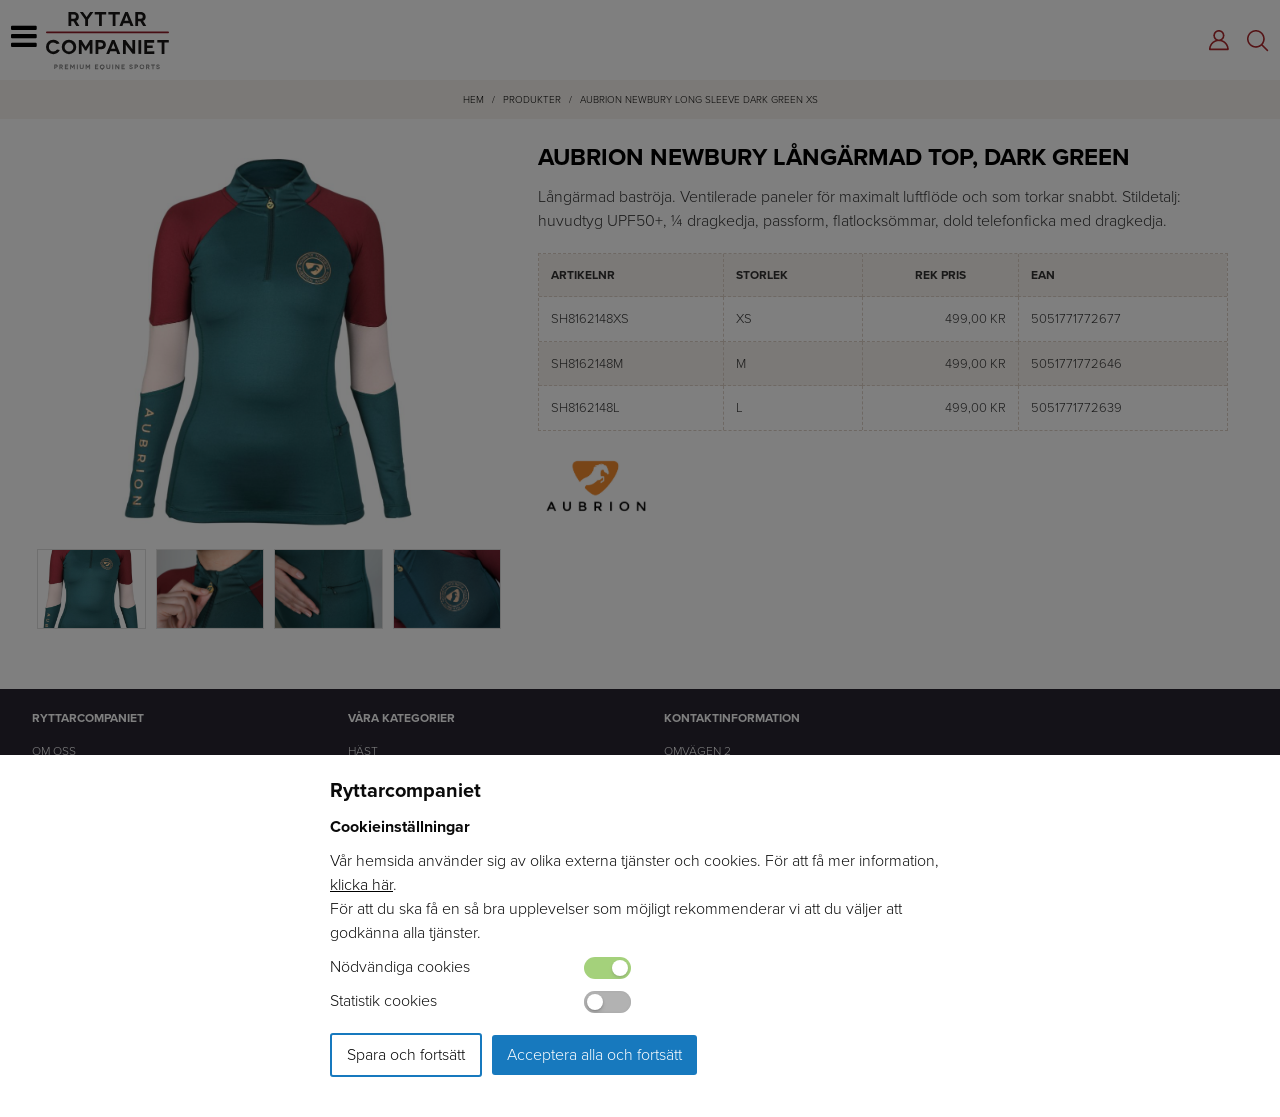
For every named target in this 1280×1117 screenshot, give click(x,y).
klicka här (361, 884)
